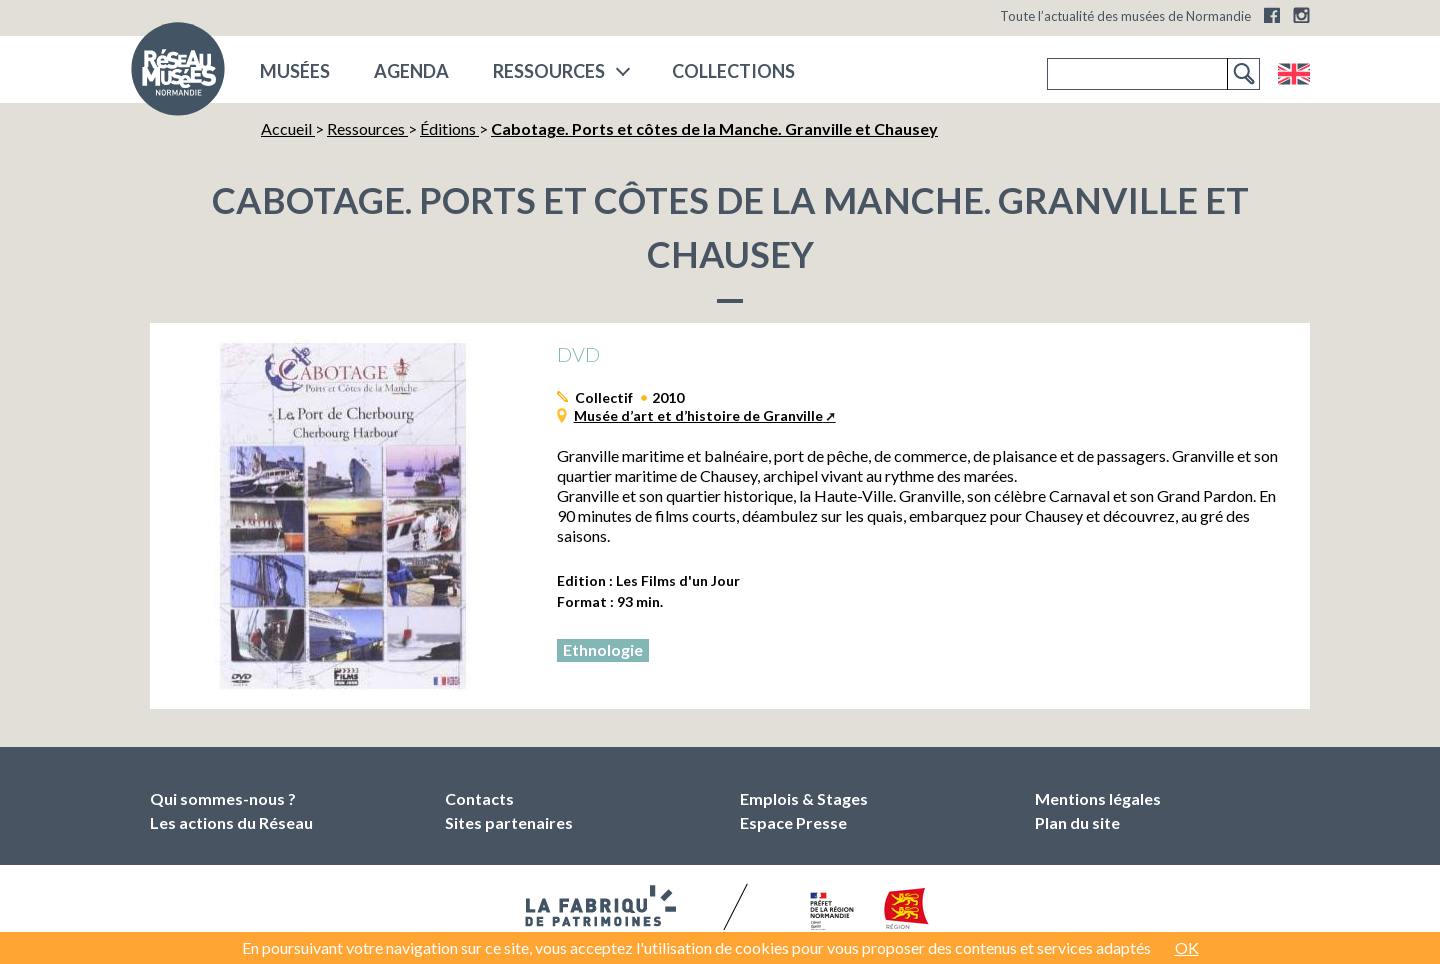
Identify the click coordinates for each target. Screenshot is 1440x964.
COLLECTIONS (733, 71)
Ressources (549, 71)
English (1293, 74)
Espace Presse (793, 822)
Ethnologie (603, 649)
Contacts (479, 798)
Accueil (288, 128)
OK (1187, 947)
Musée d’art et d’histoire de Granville (698, 415)
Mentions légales (1098, 798)
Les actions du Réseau (231, 822)
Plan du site (1077, 822)
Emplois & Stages (804, 798)
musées (295, 71)
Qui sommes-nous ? (223, 798)
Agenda (411, 71)
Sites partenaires (509, 822)
